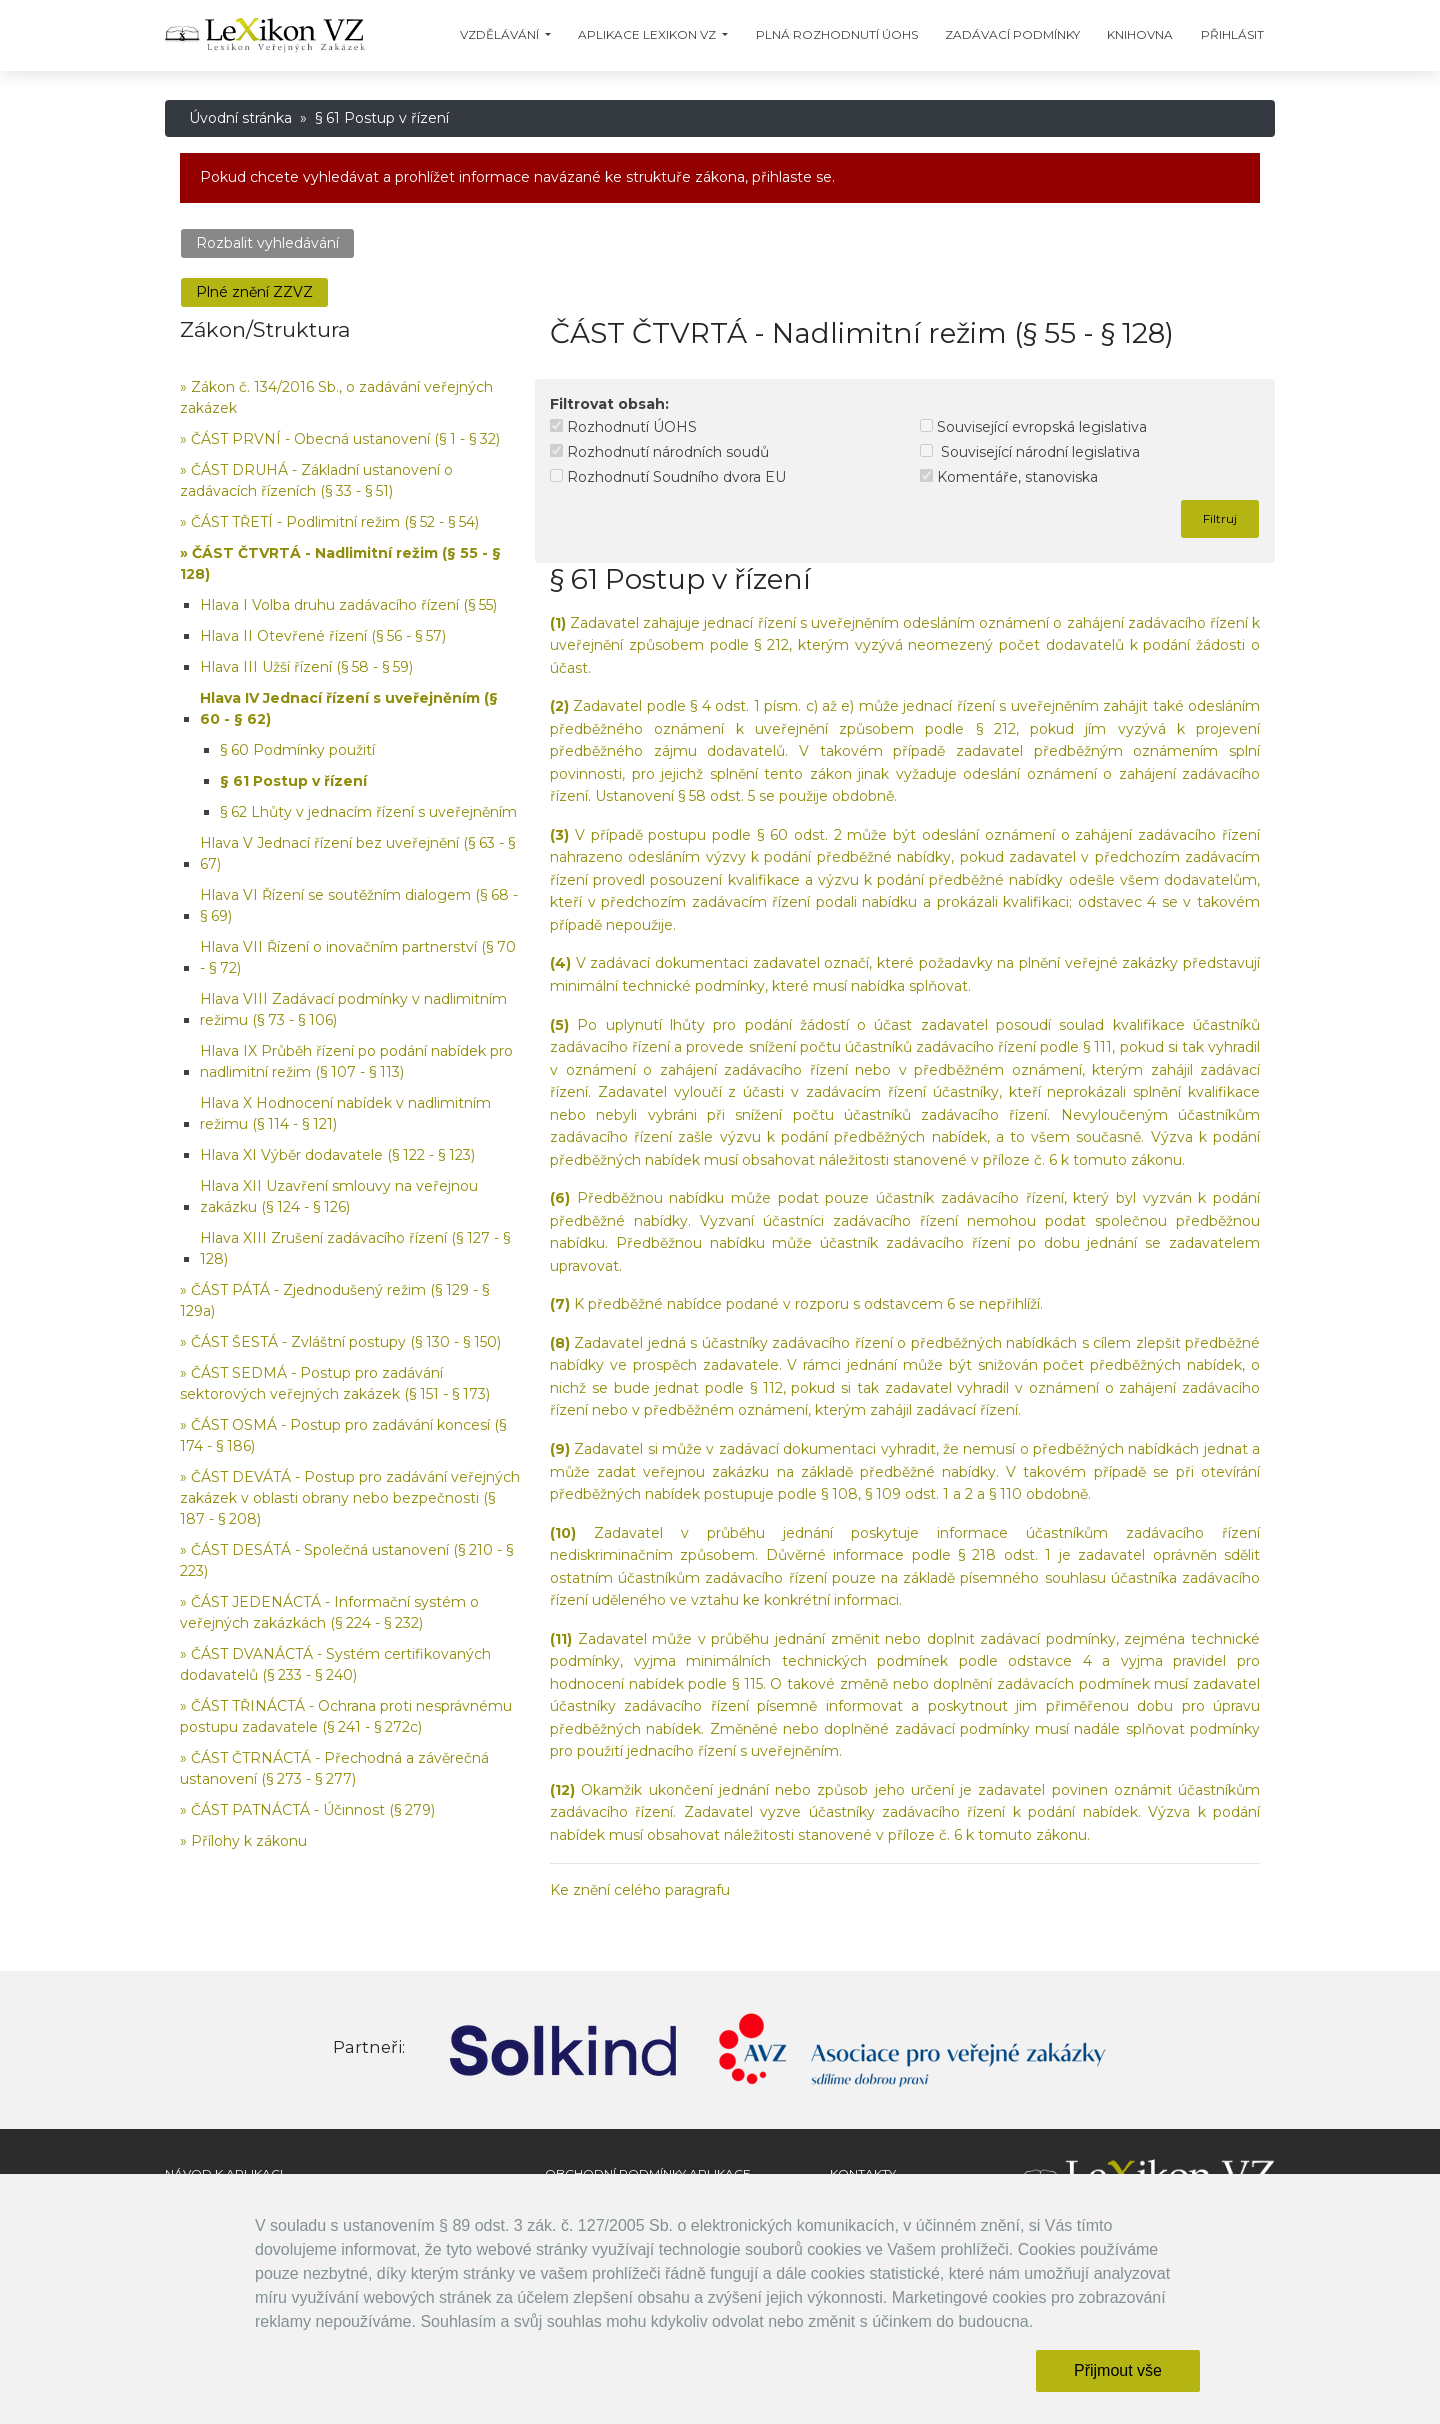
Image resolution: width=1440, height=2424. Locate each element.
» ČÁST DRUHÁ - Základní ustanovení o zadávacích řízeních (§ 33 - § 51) (316, 480)
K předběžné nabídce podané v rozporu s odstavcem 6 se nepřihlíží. (796, 1304)
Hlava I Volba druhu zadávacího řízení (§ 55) (348, 605)
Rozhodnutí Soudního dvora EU (668, 477)
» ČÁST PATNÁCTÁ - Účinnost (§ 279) (307, 1810)
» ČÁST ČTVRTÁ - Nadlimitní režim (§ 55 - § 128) (340, 563)
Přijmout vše (1118, 2370)
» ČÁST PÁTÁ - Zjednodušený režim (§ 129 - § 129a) (334, 1300)
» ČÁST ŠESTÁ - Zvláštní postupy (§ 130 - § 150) (340, 1342)
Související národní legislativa (1030, 452)
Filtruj (1220, 518)
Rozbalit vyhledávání (267, 243)
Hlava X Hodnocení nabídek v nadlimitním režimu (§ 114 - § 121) (345, 1113)
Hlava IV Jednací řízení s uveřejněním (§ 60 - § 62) (349, 708)
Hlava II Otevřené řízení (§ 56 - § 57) (323, 636)
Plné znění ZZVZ (254, 292)
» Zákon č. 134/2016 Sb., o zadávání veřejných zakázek (336, 397)
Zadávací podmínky (1012, 34)
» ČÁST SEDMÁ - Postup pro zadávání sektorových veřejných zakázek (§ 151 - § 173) (335, 1383)
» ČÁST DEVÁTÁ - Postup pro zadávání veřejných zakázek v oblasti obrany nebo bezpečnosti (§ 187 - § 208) (350, 1498)
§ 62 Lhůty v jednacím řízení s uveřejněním (368, 812)
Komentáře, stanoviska (1009, 477)
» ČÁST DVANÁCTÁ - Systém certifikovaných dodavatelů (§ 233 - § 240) (335, 1664)
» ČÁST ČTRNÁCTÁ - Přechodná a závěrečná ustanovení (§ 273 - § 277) (334, 1768)
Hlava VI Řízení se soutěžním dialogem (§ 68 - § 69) (359, 905)
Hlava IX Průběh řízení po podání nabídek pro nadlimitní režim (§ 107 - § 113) (356, 1061)
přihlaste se (792, 177)
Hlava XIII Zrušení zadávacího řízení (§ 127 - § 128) (355, 1248)
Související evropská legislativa (1033, 427)
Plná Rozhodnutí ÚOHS (837, 34)
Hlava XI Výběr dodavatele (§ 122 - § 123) (337, 1155)
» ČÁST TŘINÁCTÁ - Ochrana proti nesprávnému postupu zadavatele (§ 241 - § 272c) (346, 1716)
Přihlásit (1232, 34)
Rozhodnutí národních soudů (659, 452)
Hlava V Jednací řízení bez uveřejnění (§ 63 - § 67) (357, 853)
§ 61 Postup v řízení (293, 781)
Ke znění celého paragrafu (640, 1890)
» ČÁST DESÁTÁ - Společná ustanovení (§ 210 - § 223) (346, 1560)
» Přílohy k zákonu (243, 1841)
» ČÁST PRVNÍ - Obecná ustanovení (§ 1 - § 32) (340, 439)
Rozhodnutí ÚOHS (623, 427)
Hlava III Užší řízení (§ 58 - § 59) (306, 667)
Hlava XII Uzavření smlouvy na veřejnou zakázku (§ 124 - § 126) (339, 1196)
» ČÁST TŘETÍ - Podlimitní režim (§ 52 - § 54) (329, 522)
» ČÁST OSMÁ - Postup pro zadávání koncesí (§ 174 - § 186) (343, 1435)
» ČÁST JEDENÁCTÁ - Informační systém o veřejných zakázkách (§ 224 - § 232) (329, 1612)
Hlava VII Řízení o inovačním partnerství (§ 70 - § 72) (358, 957)
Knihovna (1140, 34)
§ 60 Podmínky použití (297, 750)
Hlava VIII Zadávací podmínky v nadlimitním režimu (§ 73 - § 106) (353, 1009)
